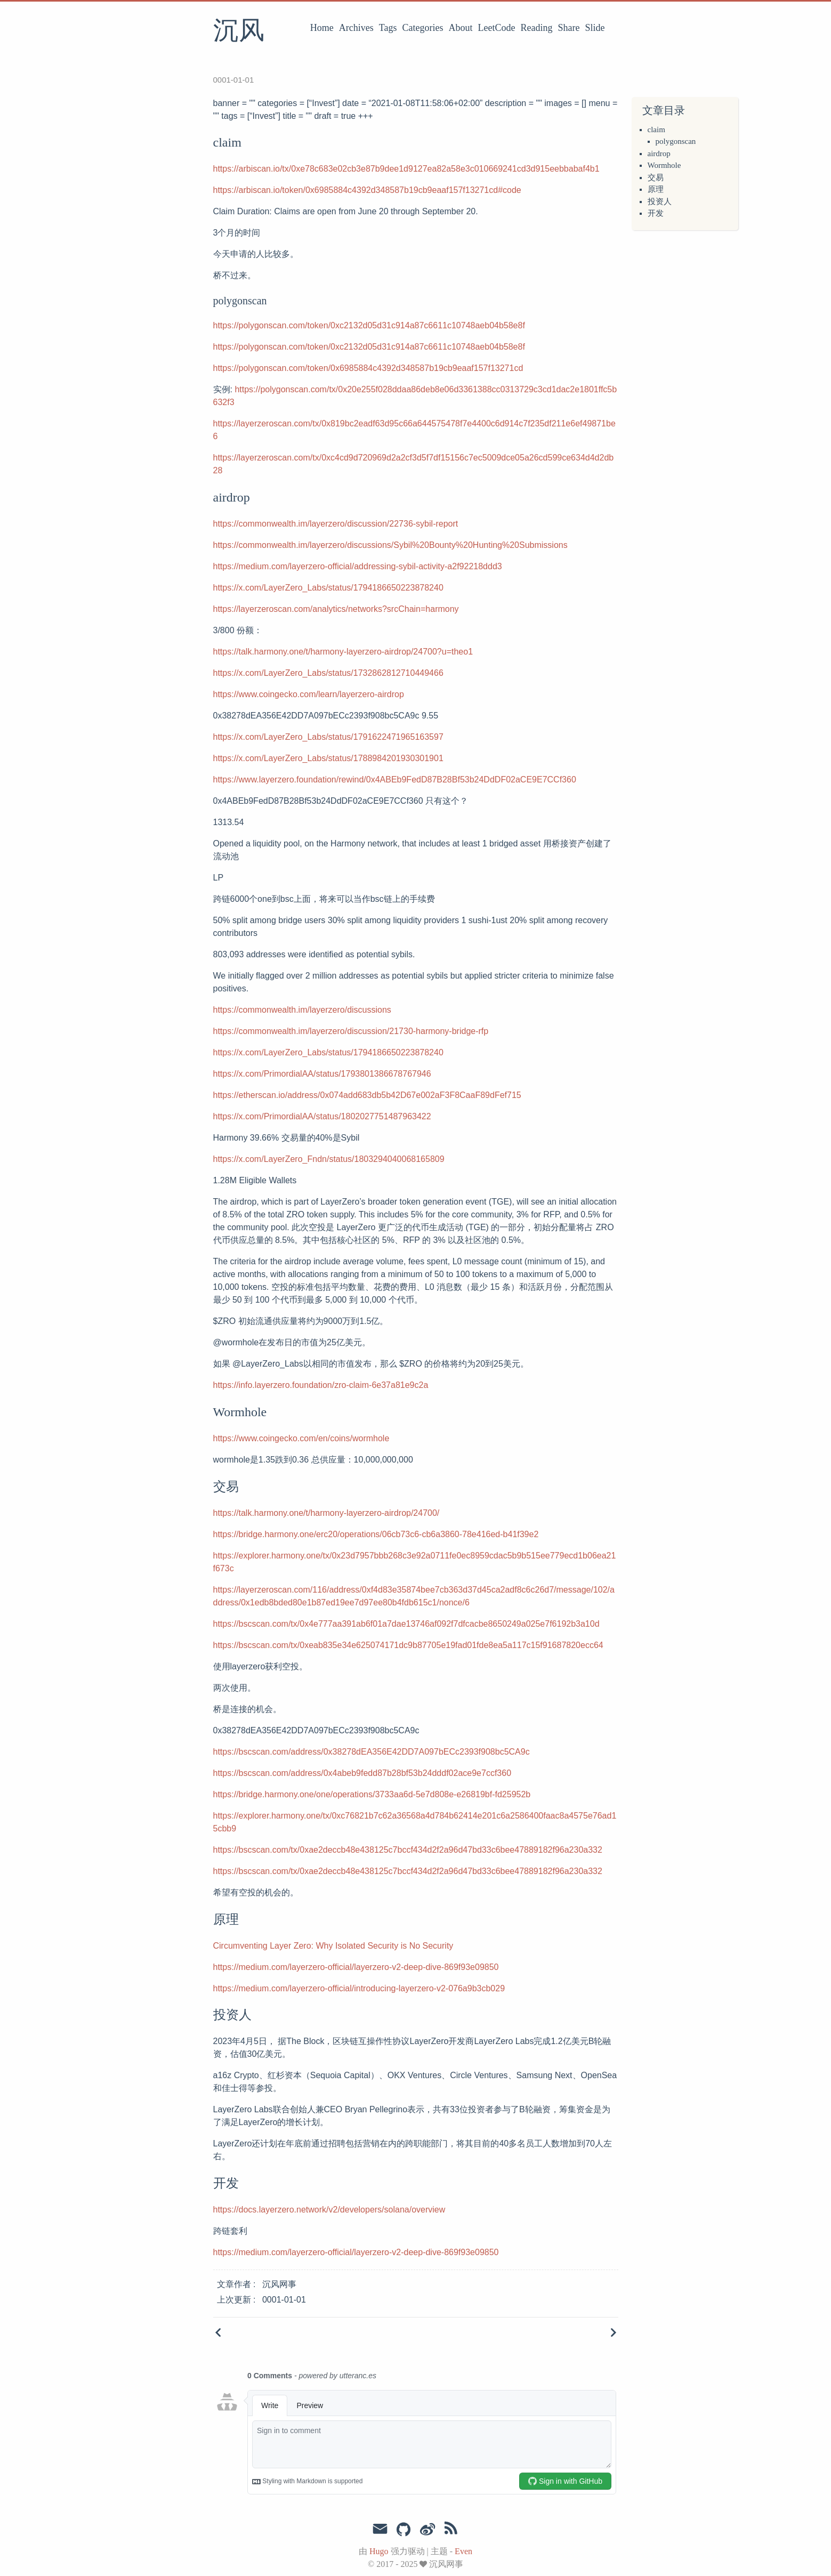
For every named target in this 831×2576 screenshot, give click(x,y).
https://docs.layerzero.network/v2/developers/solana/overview (329, 2209)
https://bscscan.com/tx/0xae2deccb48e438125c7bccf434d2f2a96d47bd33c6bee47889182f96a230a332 (407, 1849)
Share (569, 27)
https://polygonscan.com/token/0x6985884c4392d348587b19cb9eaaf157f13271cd (368, 368)
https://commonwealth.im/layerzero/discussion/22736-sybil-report (335, 523)
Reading (537, 27)
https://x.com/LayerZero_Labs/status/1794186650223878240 (328, 587)
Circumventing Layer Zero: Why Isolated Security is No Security (333, 1945)
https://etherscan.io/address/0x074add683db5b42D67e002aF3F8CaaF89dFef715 (367, 1095)
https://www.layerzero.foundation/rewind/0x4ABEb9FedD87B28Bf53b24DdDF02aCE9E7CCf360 (394, 779)
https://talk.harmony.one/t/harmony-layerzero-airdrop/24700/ (326, 1512)
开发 (656, 213)
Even (463, 2551)
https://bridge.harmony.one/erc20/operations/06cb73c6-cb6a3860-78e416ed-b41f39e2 (376, 1534)
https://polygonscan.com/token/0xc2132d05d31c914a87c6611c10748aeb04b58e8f (369, 325)
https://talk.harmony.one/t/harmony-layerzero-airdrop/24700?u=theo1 (343, 651)
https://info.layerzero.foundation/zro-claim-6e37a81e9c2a (321, 1385)
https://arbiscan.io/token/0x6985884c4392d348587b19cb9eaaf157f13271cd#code (367, 190)
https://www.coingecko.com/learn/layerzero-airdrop (308, 694)
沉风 (238, 31)
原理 (656, 189)
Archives (356, 27)
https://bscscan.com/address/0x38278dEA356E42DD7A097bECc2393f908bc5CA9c (371, 1751)
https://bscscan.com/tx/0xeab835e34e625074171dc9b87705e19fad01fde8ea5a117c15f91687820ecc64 (408, 1645)
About (461, 27)
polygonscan (676, 141)
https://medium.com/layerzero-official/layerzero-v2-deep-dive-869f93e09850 (356, 1967)
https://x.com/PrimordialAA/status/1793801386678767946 (322, 1073)
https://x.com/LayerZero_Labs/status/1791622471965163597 (328, 736)
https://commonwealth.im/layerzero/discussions (302, 1009)
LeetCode (496, 27)
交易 (656, 177)
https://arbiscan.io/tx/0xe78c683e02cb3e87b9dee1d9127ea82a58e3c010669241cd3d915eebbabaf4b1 (406, 168)
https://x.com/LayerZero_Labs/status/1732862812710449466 (328, 672)
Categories (422, 27)
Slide (594, 27)
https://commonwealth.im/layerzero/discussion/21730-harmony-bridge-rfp (351, 1031)
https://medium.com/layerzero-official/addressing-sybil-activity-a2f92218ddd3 (357, 566)
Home (322, 27)
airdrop (659, 153)
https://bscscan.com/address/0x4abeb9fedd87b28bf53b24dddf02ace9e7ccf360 (362, 1773)
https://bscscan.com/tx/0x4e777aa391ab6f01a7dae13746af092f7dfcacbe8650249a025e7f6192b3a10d (406, 1623)
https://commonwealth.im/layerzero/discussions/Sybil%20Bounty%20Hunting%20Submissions (390, 545)
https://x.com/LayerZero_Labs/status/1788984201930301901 (328, 758)
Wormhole (664, 165)
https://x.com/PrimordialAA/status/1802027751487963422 (322, 1116)
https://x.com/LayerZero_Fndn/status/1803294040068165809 (329, 1159)
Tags (388, 27)
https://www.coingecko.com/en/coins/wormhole (301, 1438)
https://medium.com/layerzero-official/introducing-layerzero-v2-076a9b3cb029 (359, 1988)
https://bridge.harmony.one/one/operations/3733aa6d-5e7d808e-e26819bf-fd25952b (372, 1794)
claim (656, 129)
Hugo (379, 2551)
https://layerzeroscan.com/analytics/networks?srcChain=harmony (336, 608)
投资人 (660, 201)
